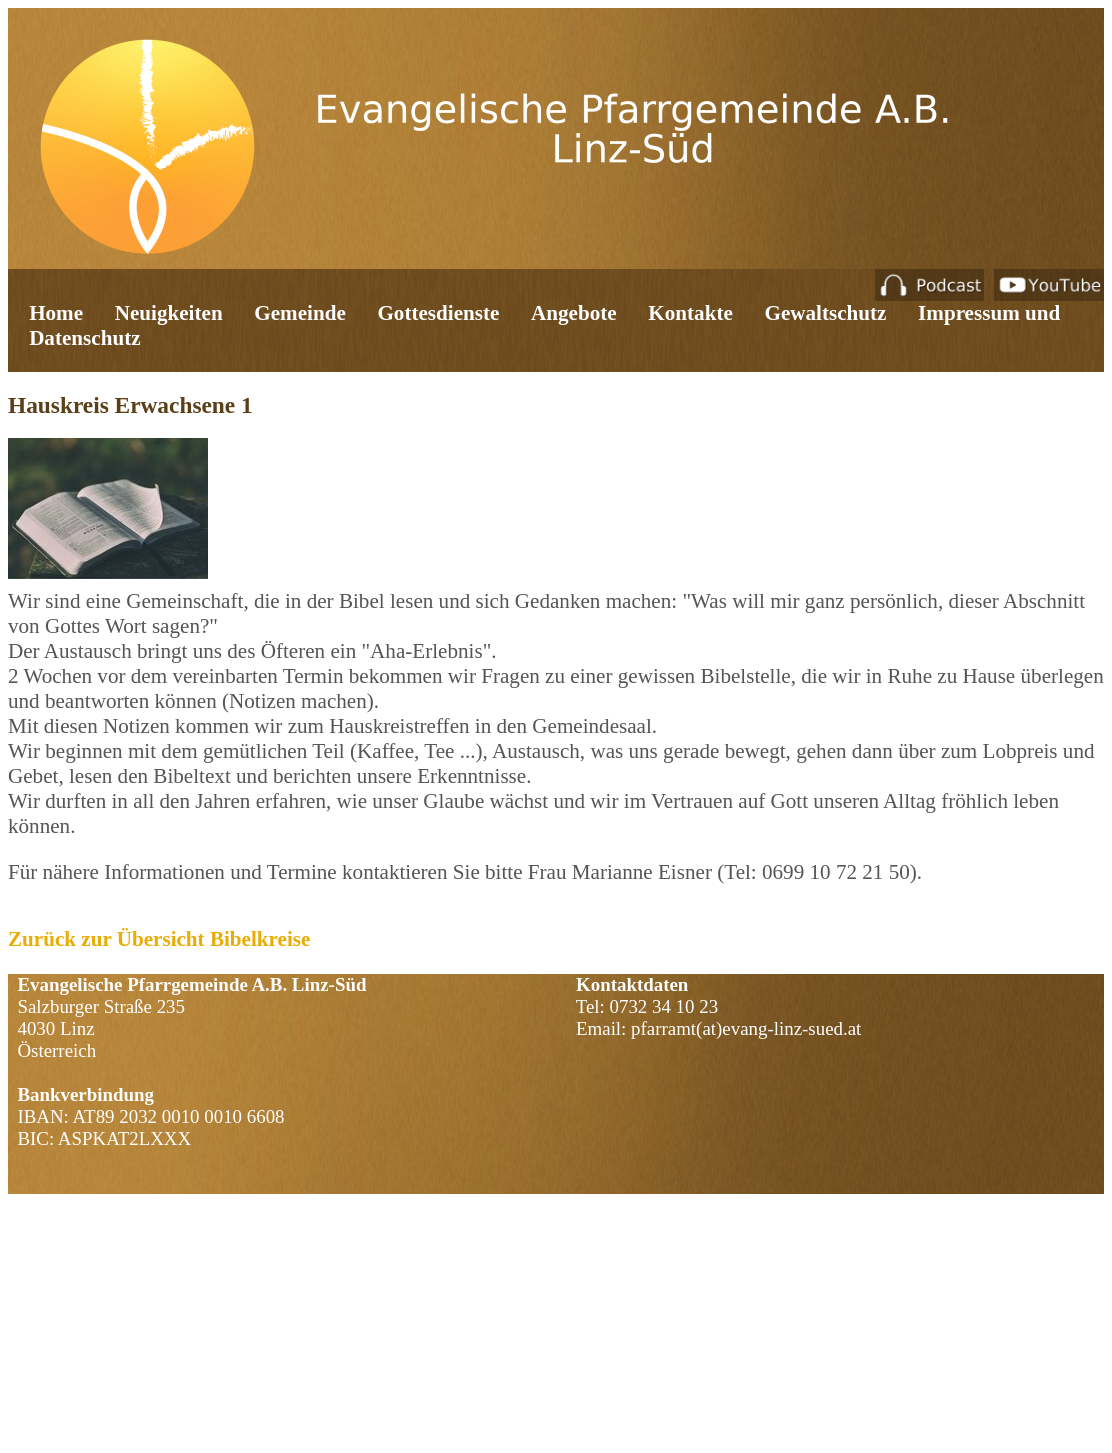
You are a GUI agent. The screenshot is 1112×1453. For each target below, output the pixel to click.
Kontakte (690, 313)
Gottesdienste (438, 313)
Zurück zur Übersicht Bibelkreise (159, 939)
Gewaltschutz (825, 313)
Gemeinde (299, 313)
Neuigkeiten (169, 313)
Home (56, 313)
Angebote (574, 313)
